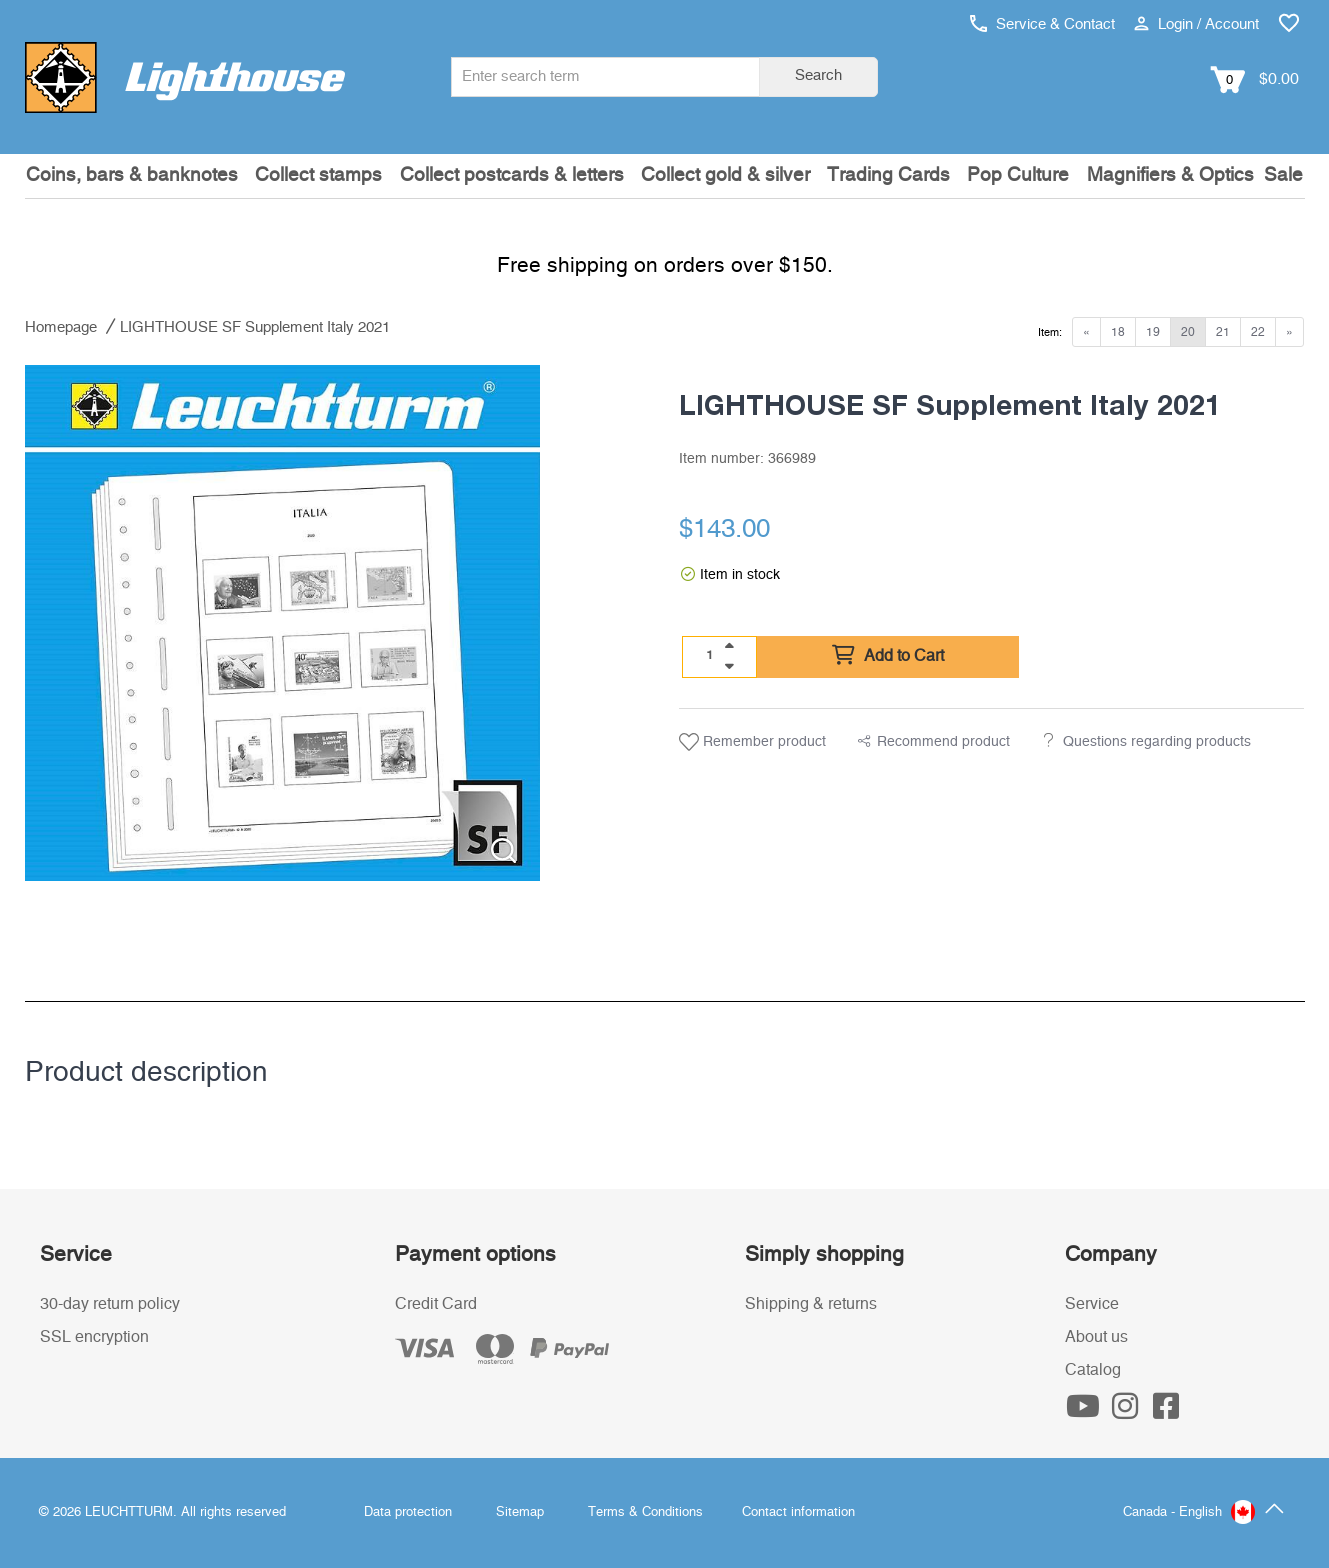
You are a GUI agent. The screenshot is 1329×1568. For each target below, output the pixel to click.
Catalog (1093, 1370)
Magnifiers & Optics (1170, 175)
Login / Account (1196, 24)
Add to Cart (888, 656)
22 (1258, 332)
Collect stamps (318, 175)
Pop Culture (1018, 175)
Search (818, 75)
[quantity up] (729, 646)
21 (1223, 332)
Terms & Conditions (645, 1512)
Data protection (408, 1512)
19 (1153, 332)
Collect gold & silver (725, 175)
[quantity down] (729, 666)
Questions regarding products (1157, 742)
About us (1096, 1337)
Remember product (752, 742)
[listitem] (283, 623)
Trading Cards (888, 175)
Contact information (798, 1512)
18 (1118, 332)
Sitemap (520, 1512)
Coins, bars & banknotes (132, 175)
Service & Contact (1042, 24)
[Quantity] (709, 656)
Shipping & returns (811, 1304)
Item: (1050, 332)
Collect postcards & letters (512, 175)
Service (1092, 1304)
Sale (1283, 175)
